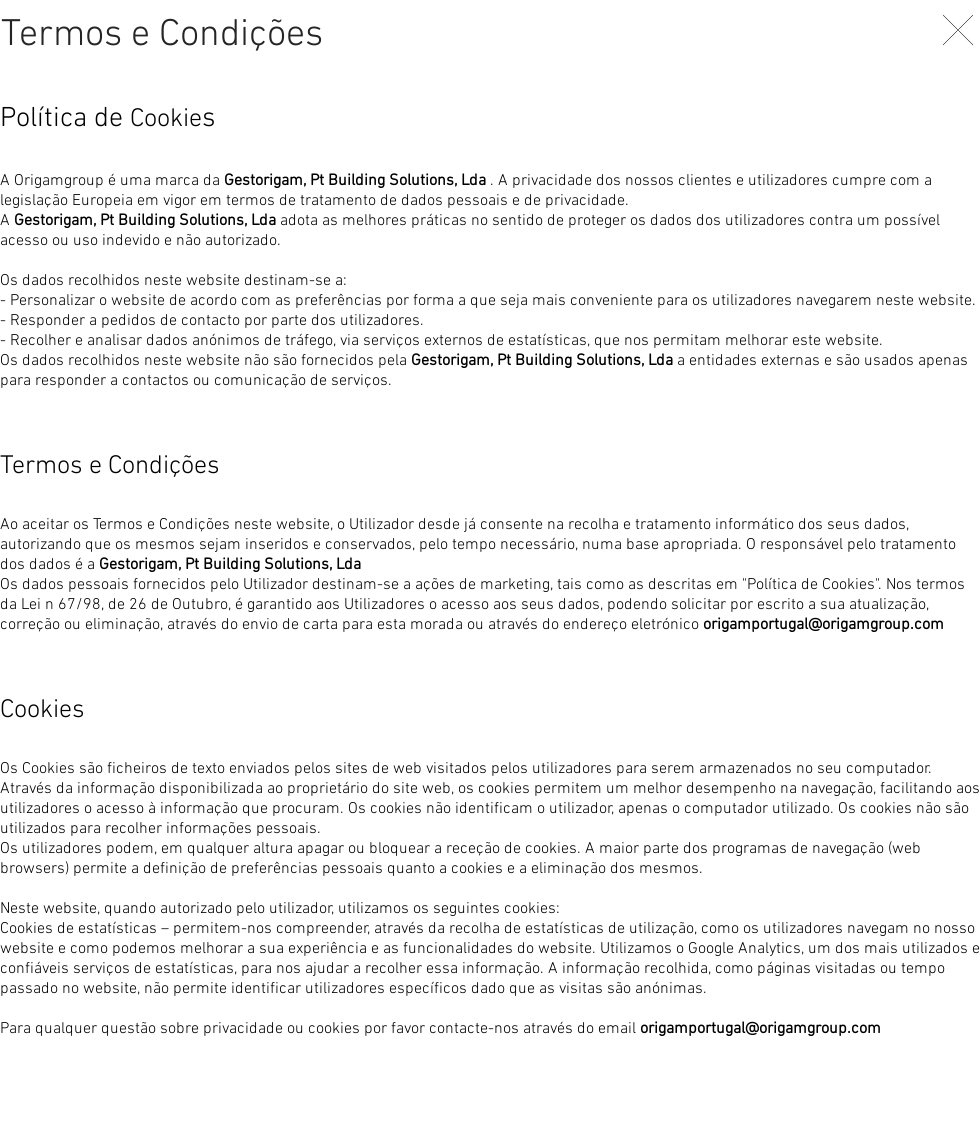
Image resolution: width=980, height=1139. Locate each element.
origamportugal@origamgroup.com (823, 625)
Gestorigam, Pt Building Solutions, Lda (355, 181)
